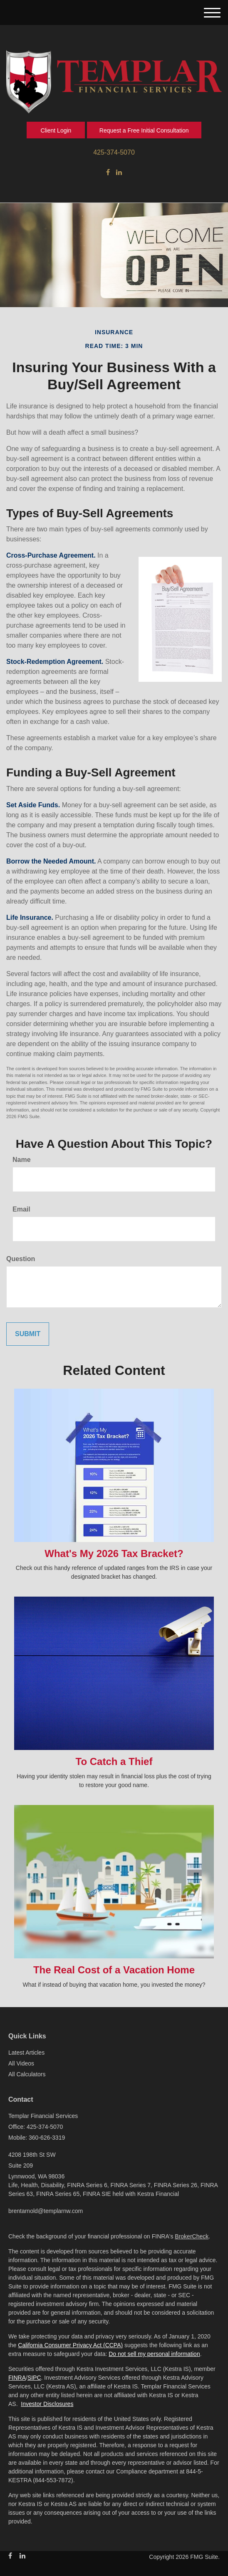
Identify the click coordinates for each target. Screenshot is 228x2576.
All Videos (21, 2063)
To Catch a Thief (114, 1761)
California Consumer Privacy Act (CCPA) (70, 2345)
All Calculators (26, 2074)
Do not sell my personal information (154, 2354)
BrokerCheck (191, 2236)
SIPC (34, 2377)
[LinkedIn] (119, 173)
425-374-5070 (114, 152)
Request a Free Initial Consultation (144, 130)
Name (21, 1159)
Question (20, 1258)
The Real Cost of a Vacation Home (114, 1969)
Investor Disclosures (47, 2404)
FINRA (17, 2377)
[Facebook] (108, 173)
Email (21, 1209)
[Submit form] (27, 1334)
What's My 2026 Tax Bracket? (114, 1553)
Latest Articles (26, 2052)
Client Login (55, 130)
